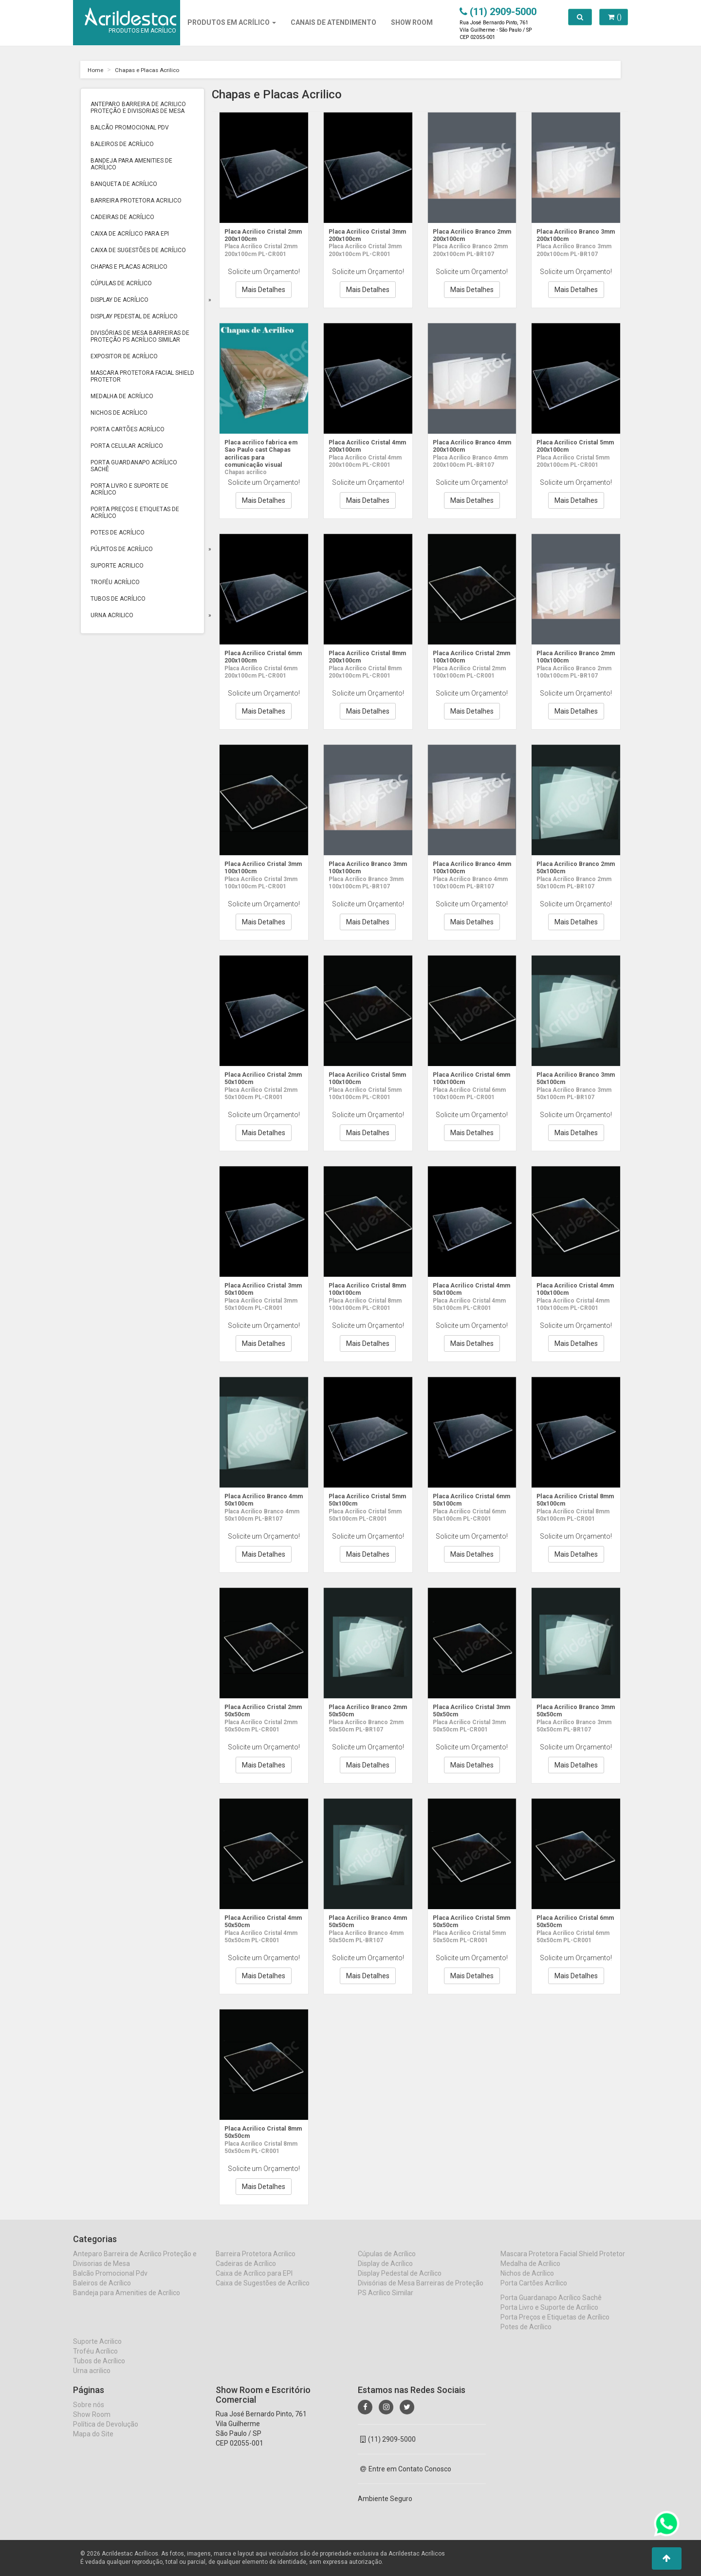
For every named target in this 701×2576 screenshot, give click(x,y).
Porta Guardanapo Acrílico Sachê (134, 466)
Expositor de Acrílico (124, 356)
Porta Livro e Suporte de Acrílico (129, 489)
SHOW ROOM (412, 22)
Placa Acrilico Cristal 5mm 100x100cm (363, 1078)
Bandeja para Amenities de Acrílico (131, 164)
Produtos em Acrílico (231, 22)
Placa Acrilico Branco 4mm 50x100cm (259, 1499)
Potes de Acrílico (118, 532)
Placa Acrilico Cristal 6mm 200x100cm (258, 656)
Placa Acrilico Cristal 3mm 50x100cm (258, 1288)
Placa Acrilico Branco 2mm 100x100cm (571, 656)
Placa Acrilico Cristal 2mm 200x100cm (258, 234)
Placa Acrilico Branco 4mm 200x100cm (468, 445)
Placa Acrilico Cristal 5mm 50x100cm (363, 1499)
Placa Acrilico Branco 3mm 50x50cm (571, 1710)
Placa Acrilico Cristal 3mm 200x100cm (363, 234)
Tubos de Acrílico (118, 598)
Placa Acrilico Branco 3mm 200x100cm (571, 234)
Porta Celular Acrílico (127, 445)
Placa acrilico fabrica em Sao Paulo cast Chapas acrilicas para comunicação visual (259, 453)
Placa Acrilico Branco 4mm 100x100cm (468, 867)
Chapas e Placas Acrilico (155, 70)
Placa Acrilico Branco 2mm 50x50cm (364, 1710)
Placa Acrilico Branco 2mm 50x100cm (571, 867)
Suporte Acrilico (117, 565)
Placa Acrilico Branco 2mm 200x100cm (468, 234)
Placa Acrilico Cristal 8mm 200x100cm (363, 656)
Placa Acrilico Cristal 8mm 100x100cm (363, 1288)
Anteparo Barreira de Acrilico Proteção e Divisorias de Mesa (138, 107)
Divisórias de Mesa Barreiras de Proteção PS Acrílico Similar (140, 336)
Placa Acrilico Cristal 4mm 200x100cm (363, 445)
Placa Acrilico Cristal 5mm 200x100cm (570, 445)
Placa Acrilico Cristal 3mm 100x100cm (258, 867)
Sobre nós (88, 2414)
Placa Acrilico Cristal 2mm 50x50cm (258, 1710)
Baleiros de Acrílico (122, 144)
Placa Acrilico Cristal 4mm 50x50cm (258, 1921)
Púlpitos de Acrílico (122, 549)
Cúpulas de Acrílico (121, 283)
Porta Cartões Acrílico (128, 429)
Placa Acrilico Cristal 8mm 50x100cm (570, 1499)
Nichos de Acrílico (119, 412)
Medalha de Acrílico (122, 396)
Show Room (92, 2424)
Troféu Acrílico (115, 582)
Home (97, 70)
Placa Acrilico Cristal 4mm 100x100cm (570, 1288)
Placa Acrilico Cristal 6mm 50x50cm (570, 1921)
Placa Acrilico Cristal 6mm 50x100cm (467, 1499)
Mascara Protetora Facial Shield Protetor (142, 376)
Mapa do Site (93, 2443)
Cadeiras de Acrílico (122, 217)
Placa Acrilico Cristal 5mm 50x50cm (467, 1921)
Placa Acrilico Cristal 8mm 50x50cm (258, 2131)
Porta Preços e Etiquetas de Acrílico (135, 512)
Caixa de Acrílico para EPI (130, 233)
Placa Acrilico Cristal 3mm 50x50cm (467, 1710)
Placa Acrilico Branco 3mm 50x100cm (571, 1078)
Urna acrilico (112, 615)
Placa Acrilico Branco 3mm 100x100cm (364, 867)
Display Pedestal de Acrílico (134, 316)
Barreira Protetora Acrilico (136, 200)
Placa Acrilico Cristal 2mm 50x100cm (258, 1078)
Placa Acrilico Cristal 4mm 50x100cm (467, 1288)
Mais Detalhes (263, 290)
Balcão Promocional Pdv (130, 127)
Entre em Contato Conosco (405, 2478)
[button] (667, 2558)
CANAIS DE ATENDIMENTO (333, 22)
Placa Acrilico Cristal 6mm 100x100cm (467, 1078)
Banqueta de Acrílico (124, 184)
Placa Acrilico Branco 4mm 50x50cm (364, 1921)
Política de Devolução (105, 2433)
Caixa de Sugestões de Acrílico (138, 250)
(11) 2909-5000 (388, 2448)
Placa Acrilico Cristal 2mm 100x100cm (467, 656)
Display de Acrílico (119, 299)
